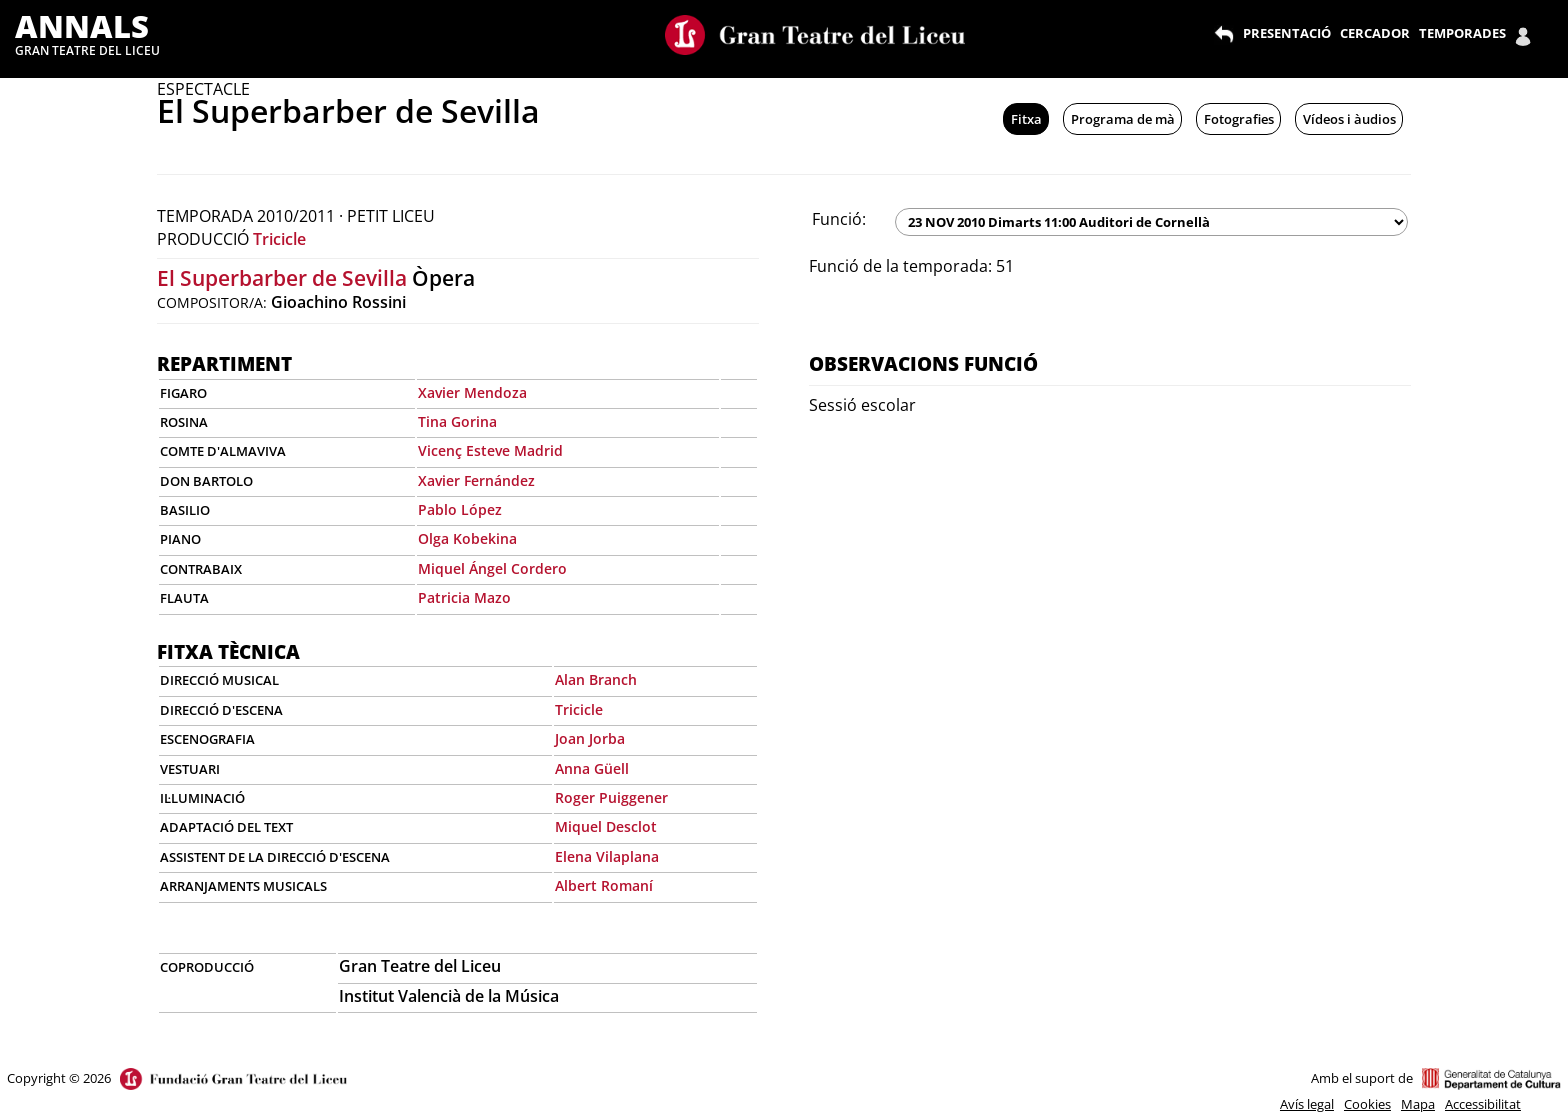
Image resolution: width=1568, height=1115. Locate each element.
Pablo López (460, 509)
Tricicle (279, 239)
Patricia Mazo (464, 597)
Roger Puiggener (611, 797)
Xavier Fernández (476, 480)
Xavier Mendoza (472, 392)
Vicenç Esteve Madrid (490, 450)
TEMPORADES (1462, 33)
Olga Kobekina (467, 538)
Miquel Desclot (606, 826)
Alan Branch (596, 679)
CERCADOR (1375, 33)
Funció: (839, 219)
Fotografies (1239, 119)
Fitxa (1026, 119)
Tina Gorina (457, 421)
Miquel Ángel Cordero (492, 568)
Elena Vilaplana (607, 856)
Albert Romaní (604, 885)
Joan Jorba (590, 738)
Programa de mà (1123, 119)
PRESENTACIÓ (1287, 33)
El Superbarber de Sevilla (282, 278)
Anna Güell (592, 768)
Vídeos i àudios (1349, 119)
